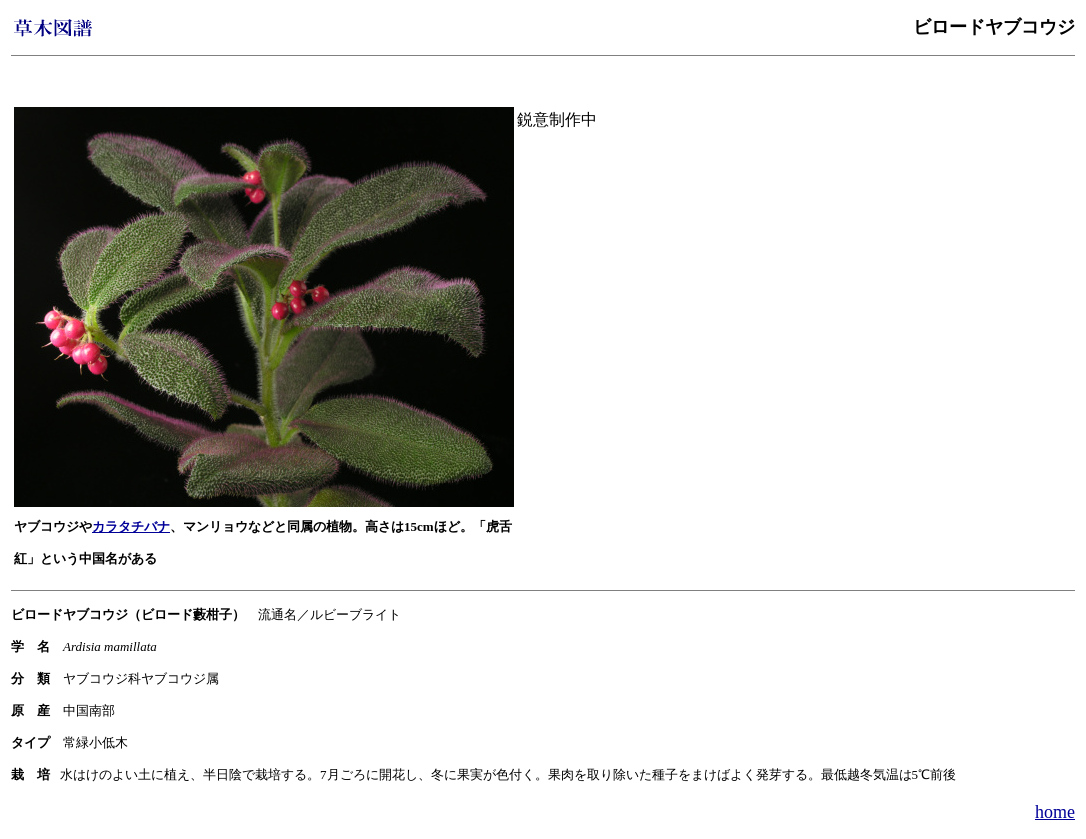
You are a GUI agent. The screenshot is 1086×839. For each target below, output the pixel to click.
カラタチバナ (131, 526)
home (1055, 812)
